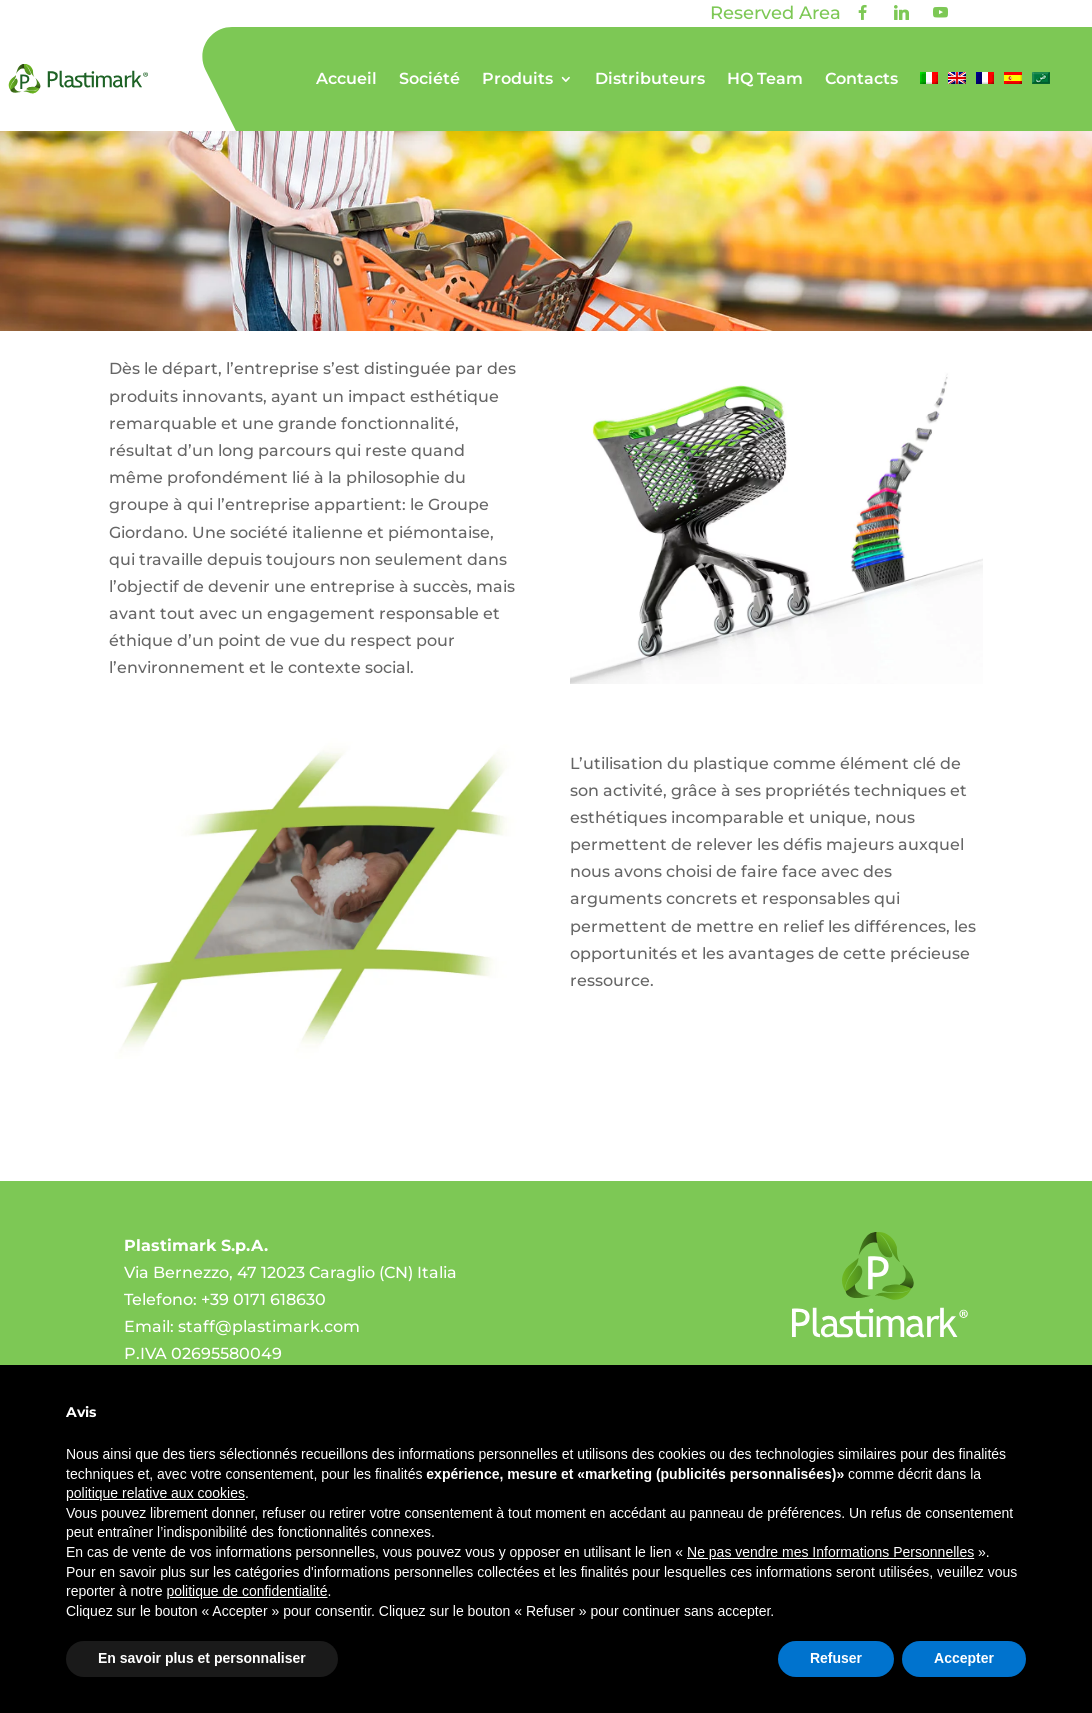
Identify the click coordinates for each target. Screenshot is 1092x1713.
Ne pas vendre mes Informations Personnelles (830, 1552)
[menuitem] (929, 101)
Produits (517, 80)
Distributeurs (650, 80)
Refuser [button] (836, 1658)
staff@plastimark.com (269, 1326)
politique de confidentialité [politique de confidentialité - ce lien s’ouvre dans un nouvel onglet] (246, 1591)
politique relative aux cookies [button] (155, 1493)
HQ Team (765, 80)
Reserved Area (775, 13)
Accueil (346, 80)
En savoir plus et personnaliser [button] (202, 1658)
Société (429, 80)
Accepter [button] (964, 1658)
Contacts (861, 80)
